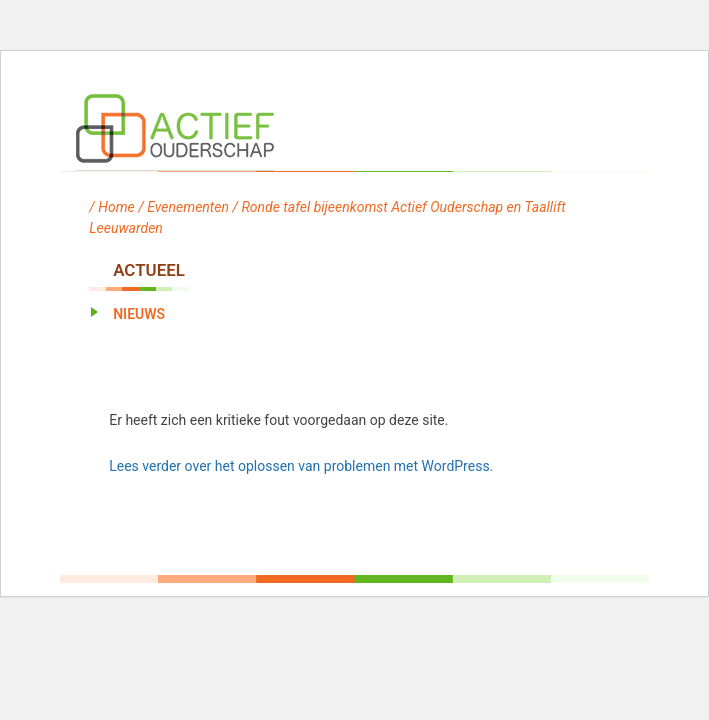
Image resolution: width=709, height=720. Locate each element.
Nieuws (139, 314)
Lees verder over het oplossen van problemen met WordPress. (301, 466)
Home (116, 207)
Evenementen (188, 207)
